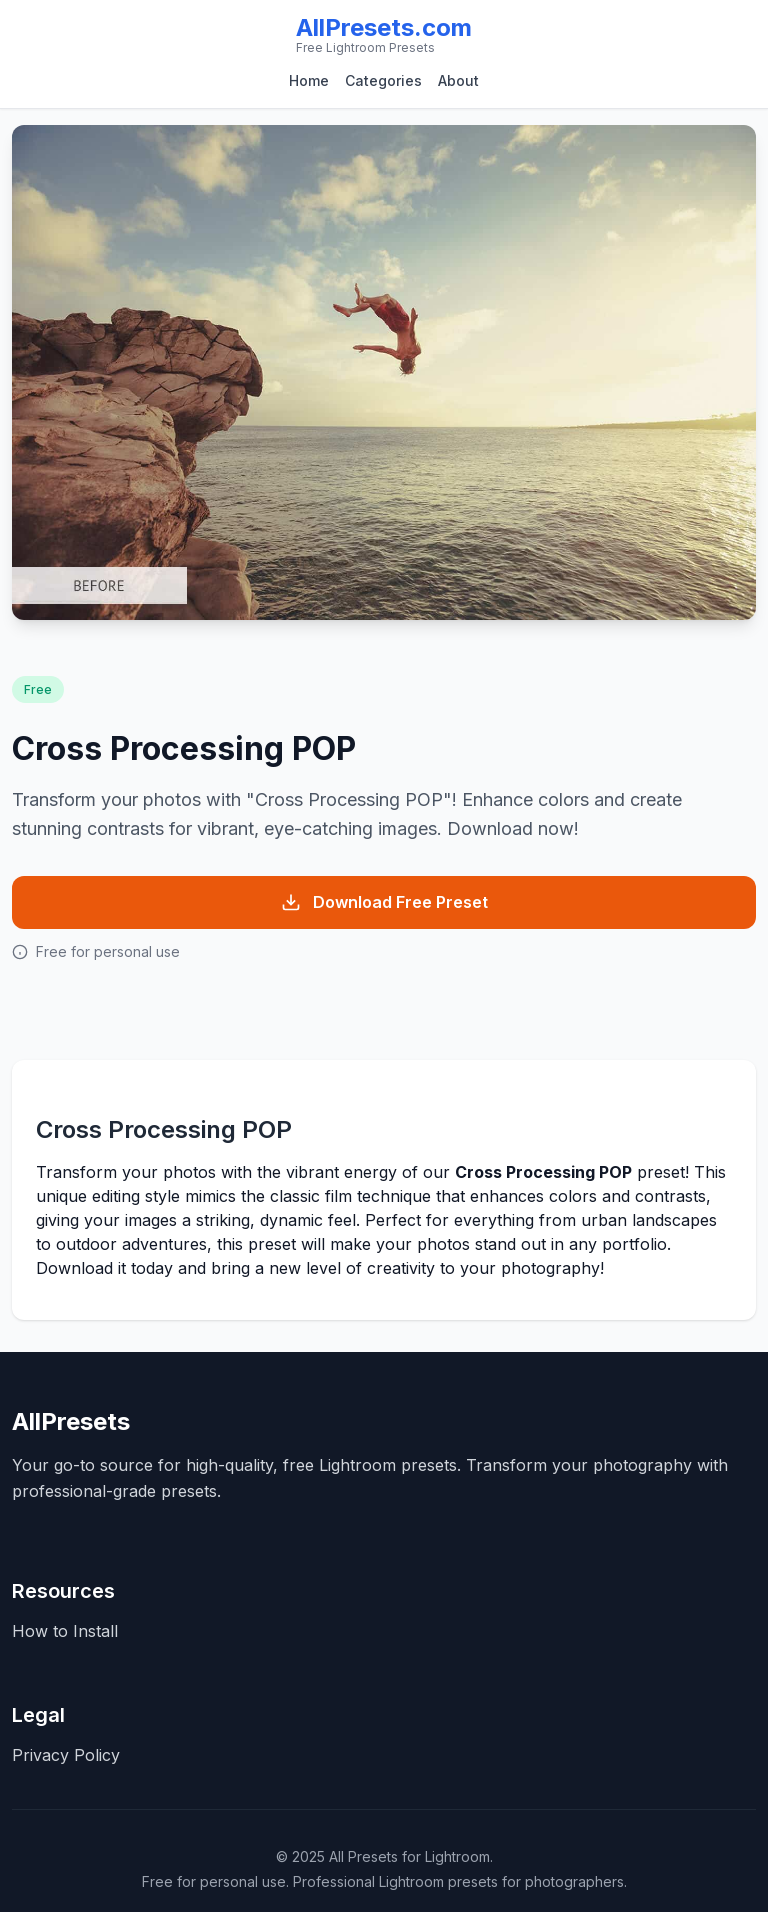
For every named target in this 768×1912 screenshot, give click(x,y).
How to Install (65, 1631)
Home (309, 80)
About (458, 80)
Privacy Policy (66, 1755)
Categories (383, 80)
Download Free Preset (384, 902)
